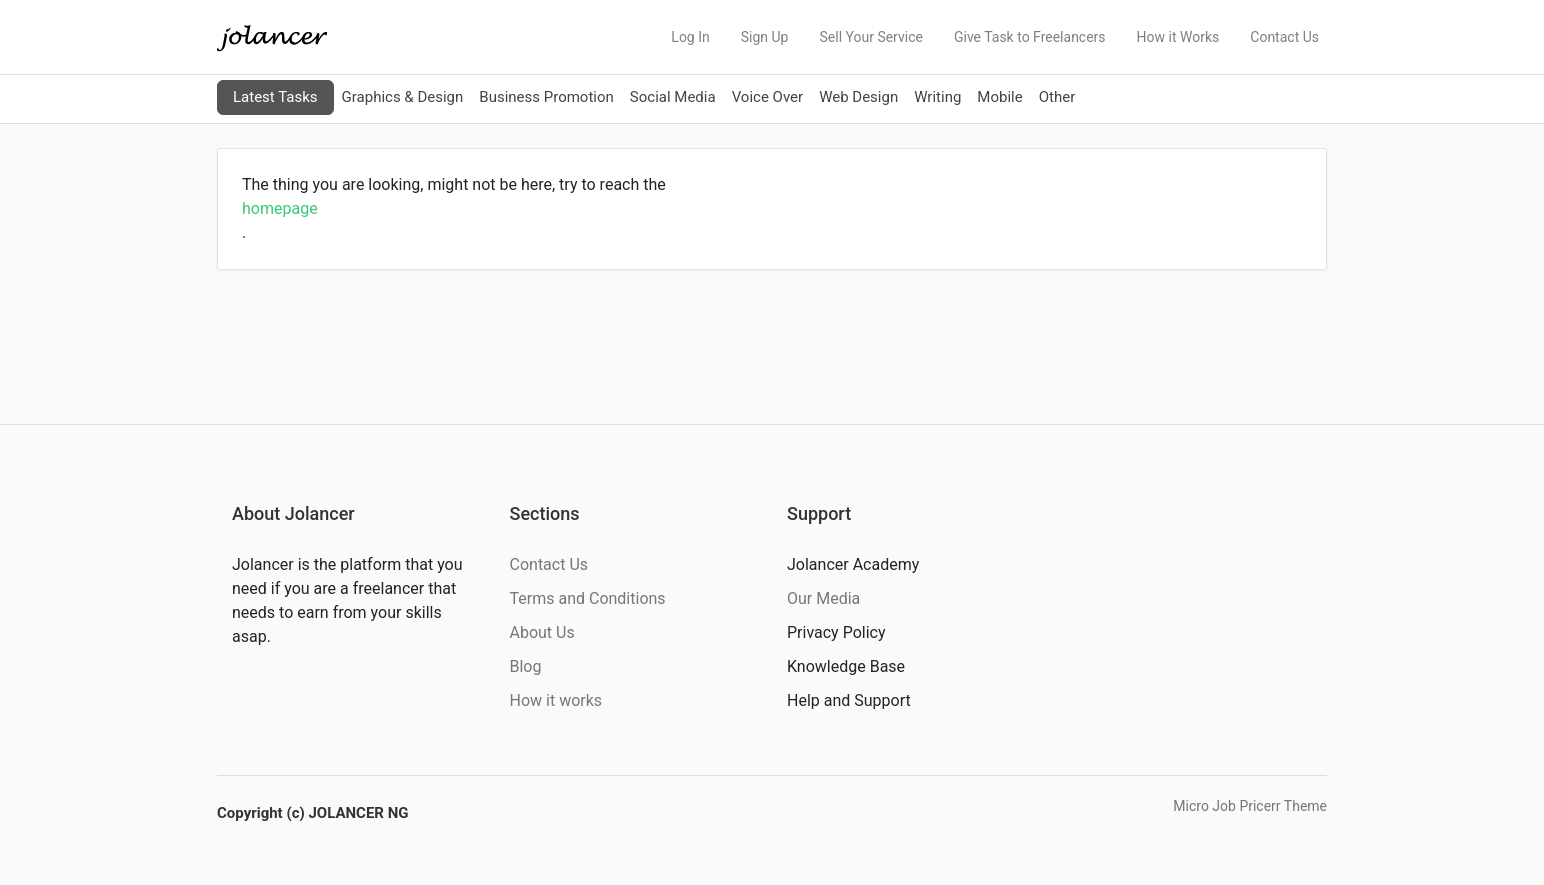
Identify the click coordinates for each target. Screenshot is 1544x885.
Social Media (673, 97)
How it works (556, 700)
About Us (542, 632)
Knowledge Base (846, 666)
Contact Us (1284, 37)
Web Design (858, 97)
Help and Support (849, 700)
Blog (526, 666)
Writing (937, 97)
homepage (280, 208)
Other (1057, 97)
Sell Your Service (870, 37)
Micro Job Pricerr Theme (1250, 806)
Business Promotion (546, 97)
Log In (690, 37)
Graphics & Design (403, 97)
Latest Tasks (275, 97)
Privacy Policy (836, 632)
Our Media (823, 598)
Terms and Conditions (588, 598)
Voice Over (767, 97)
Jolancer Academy (853, 564)
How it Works (1178, 37)
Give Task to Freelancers (1030, 37)
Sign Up (765, 37)
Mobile (999, 97)
